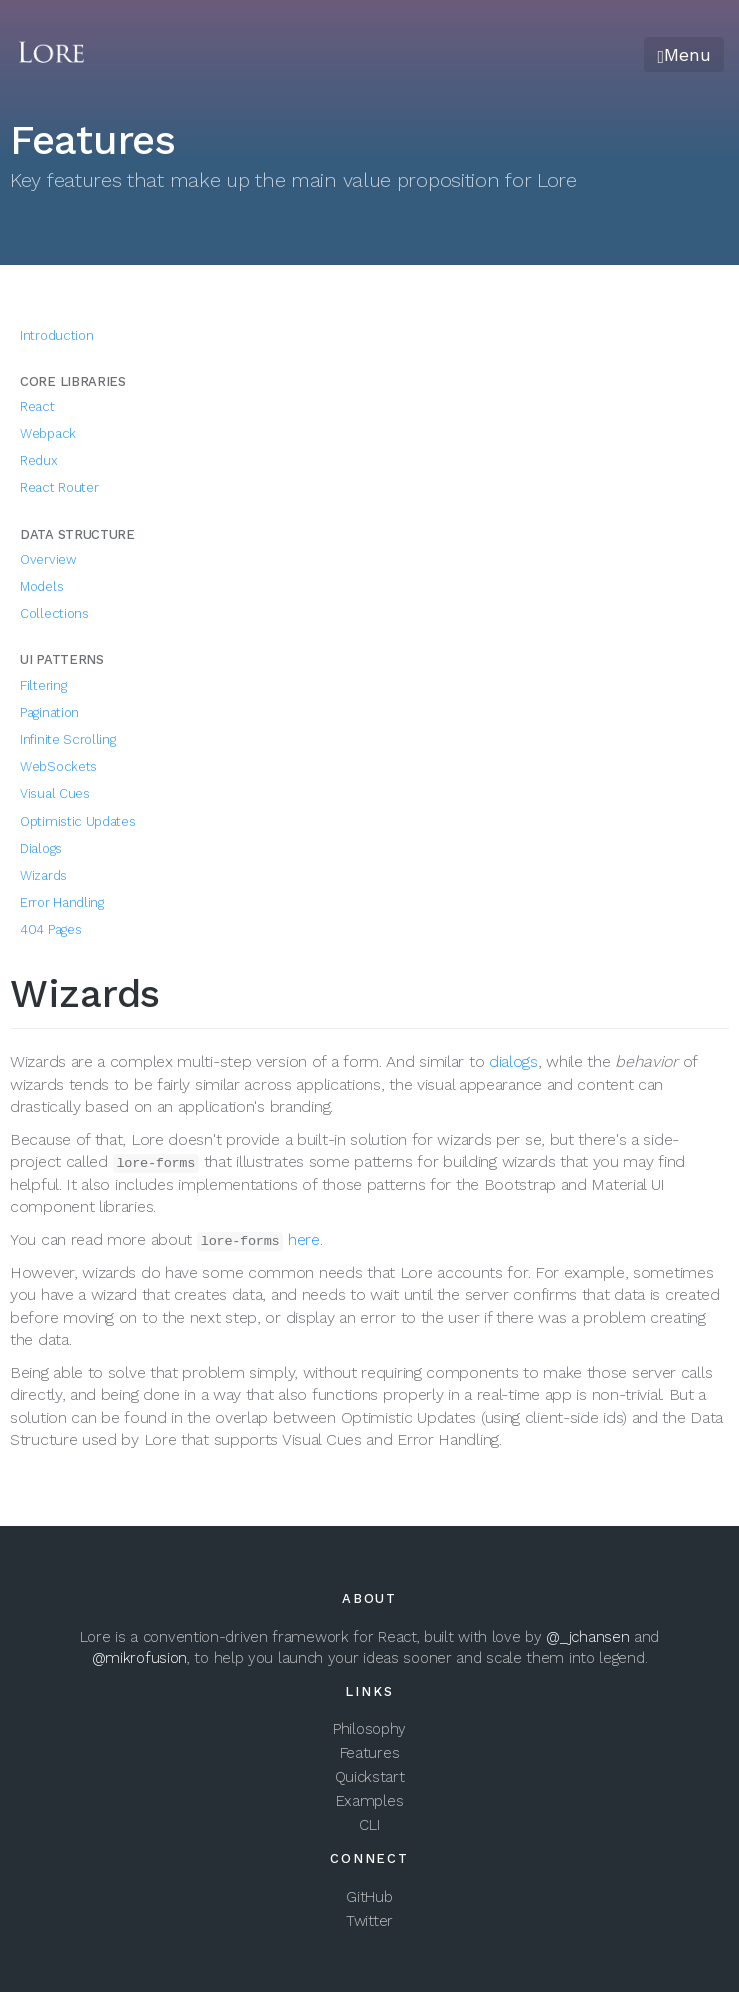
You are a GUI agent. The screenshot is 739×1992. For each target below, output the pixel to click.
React (37, 406)
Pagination (49, 712)
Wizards (43, 875)
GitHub (369, 1897)
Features (370, 1753)
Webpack (48, 433)
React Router (59, 487)
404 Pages (50, 929)
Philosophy (369, 1729)
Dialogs (41, 848)
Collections (54, 613)
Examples (370, 1801)
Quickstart (370, 1777)
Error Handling (62, 902)
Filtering (43, 685)
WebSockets (58, 766)
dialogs (513, 1061)
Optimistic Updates (78, 821)
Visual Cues (55, 793)
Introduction (56, 335)
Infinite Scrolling (68, 739)
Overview (48, 559)
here (304, 1239)
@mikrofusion (139, 1658)
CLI (369, 1825)
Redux (39, 460)
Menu (684, 54)
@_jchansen (587, 1637)
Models (41, 586)
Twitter (369, 1921)
